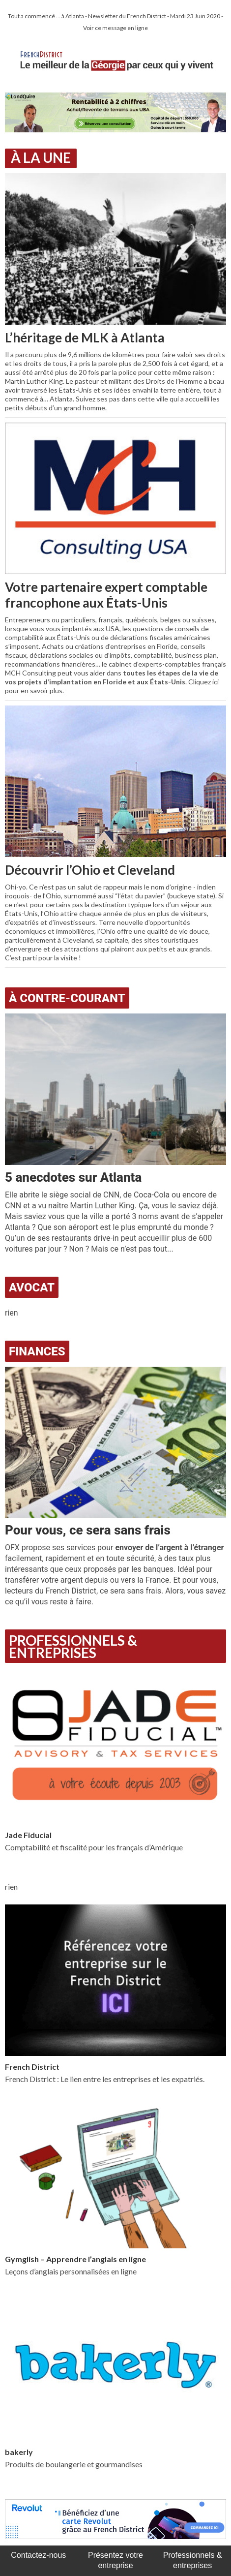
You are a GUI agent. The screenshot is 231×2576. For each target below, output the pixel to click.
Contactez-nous (38, 2555)
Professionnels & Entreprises (73, 1646)
